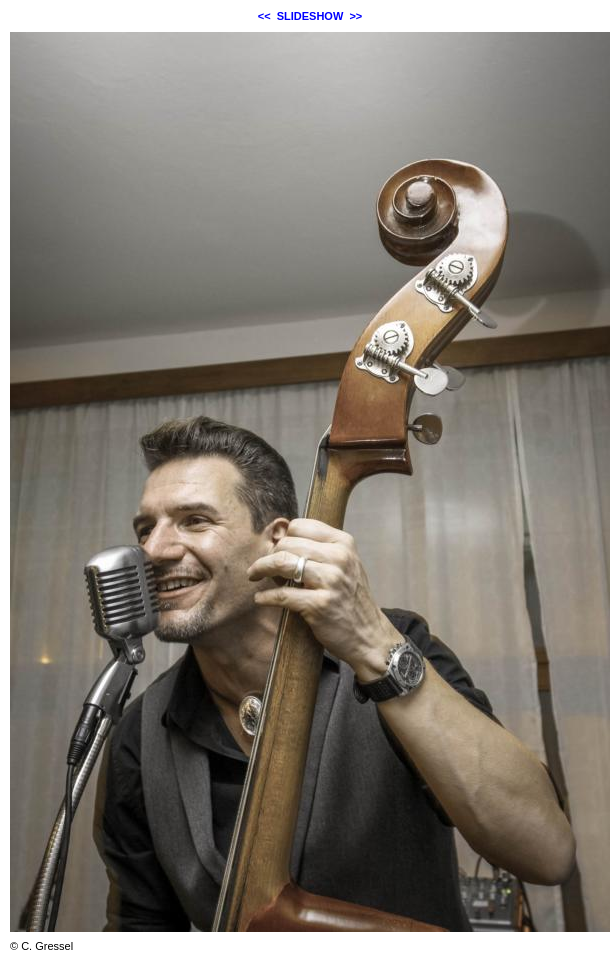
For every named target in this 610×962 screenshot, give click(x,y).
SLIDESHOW (310, 16)
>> (355, 16)
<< (264, 16)
